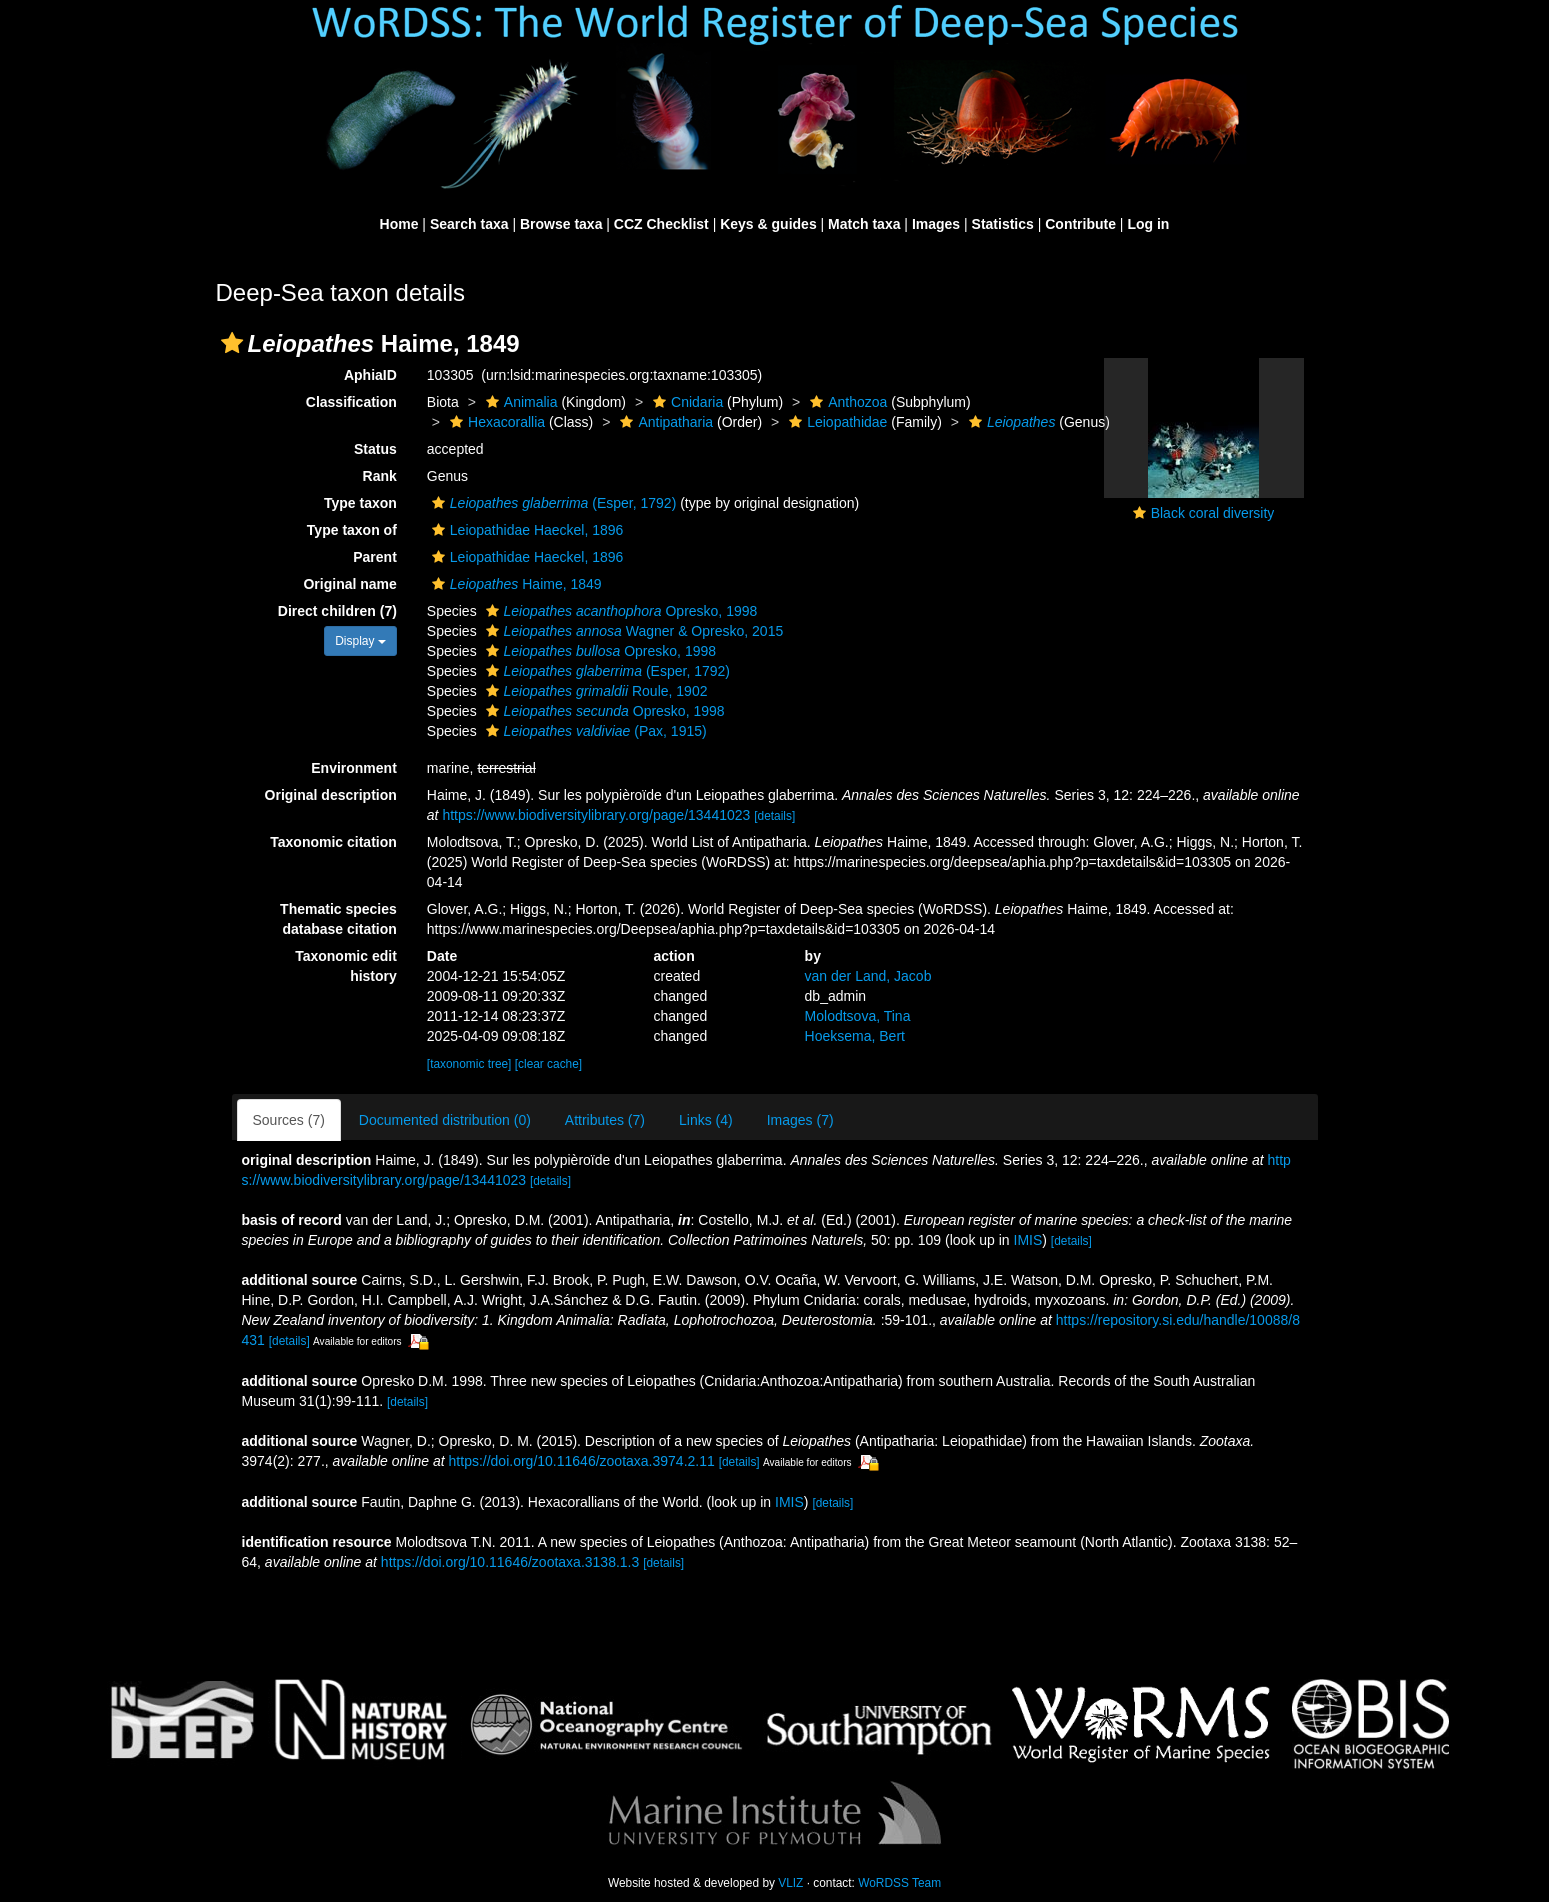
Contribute (1080, 224)
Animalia (519, 402)
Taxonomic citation (333, 842)
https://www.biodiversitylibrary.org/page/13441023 (596, 815)
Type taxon (360, 503)
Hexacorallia (495, 422)
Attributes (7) (605, 1120)
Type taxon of (352, 530)
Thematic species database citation (338, 919)
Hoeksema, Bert (855, 1036)
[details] (774, 816)
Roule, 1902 (594, 691)
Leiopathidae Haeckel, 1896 (525, 530)
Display (360, 641)
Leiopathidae (835, 422)
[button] (232, 343)
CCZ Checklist (661, 224)
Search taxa (469, 224)
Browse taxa (561, 224)
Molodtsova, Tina (858, 1016)
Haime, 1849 (514, 584)
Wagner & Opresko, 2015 (632, 631)
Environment (354, 768)
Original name (349, 584)
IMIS (1028, 1240)
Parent (375, 557)
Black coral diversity (1213, 513)
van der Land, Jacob (868, 976)
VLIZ (790, 1883)
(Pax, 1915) (594, 731)
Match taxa (864, 224)
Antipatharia (664, 422)
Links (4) (706, 1120)
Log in (1148, 224)
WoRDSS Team (899, 1883)
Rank (380, 476)
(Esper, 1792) (551, 503)
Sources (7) (289, 1120)
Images (936, 224)
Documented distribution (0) (445, 1120)
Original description (331, 795)
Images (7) (800, 1120)
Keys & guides (768, 224)
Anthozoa (846, 402)
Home (399, 224)
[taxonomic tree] (469, 1064)
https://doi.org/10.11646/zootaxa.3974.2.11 (582, 1461)
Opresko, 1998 (619, 611)
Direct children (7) (337, 611)
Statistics (1003, 224)
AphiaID (370, 375)
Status (375, 449)
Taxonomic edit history (346, 966)
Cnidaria (685, 402)
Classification (351, 402)
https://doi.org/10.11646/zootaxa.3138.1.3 (510, 1562)
